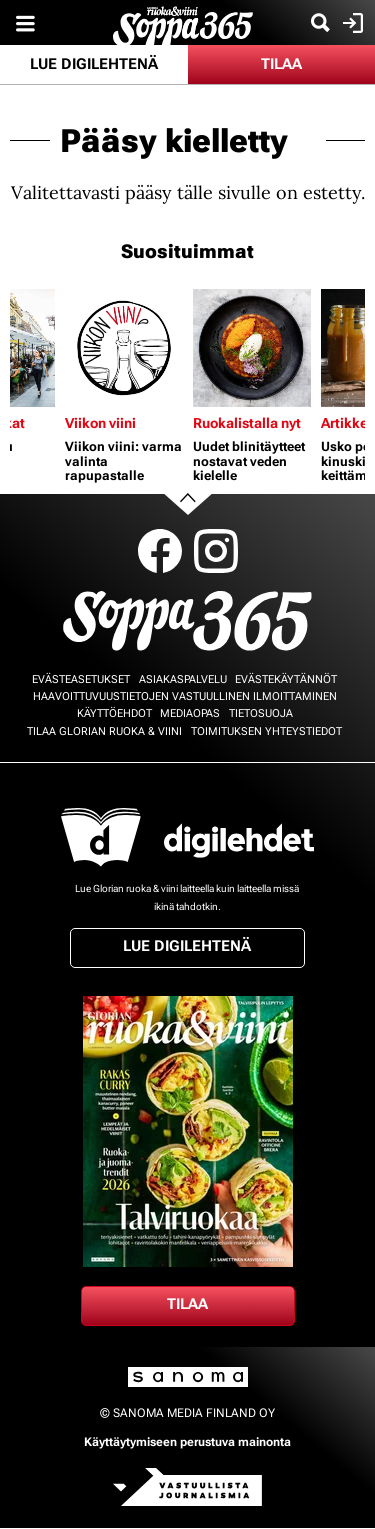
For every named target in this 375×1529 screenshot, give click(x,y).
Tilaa (281, 64)
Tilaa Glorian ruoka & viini (104, 731)
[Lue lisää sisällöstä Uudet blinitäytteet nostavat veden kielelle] (252, 348)
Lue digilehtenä (94, 64)
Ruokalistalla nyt (247, 423)
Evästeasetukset (81, 679)
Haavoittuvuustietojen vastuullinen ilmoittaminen (185, 696)
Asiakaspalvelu (183, 679)
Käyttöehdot (114, 713)
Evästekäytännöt (286, 679)
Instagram (216, 551)
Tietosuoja (261, 713)
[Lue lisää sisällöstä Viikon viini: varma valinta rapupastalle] (124, 348)
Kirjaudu (350, 23)
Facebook (160, 551)
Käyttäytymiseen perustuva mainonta (187, 1442)
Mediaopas (190, 713)
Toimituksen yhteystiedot (266, 731)
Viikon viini (100, 423)
